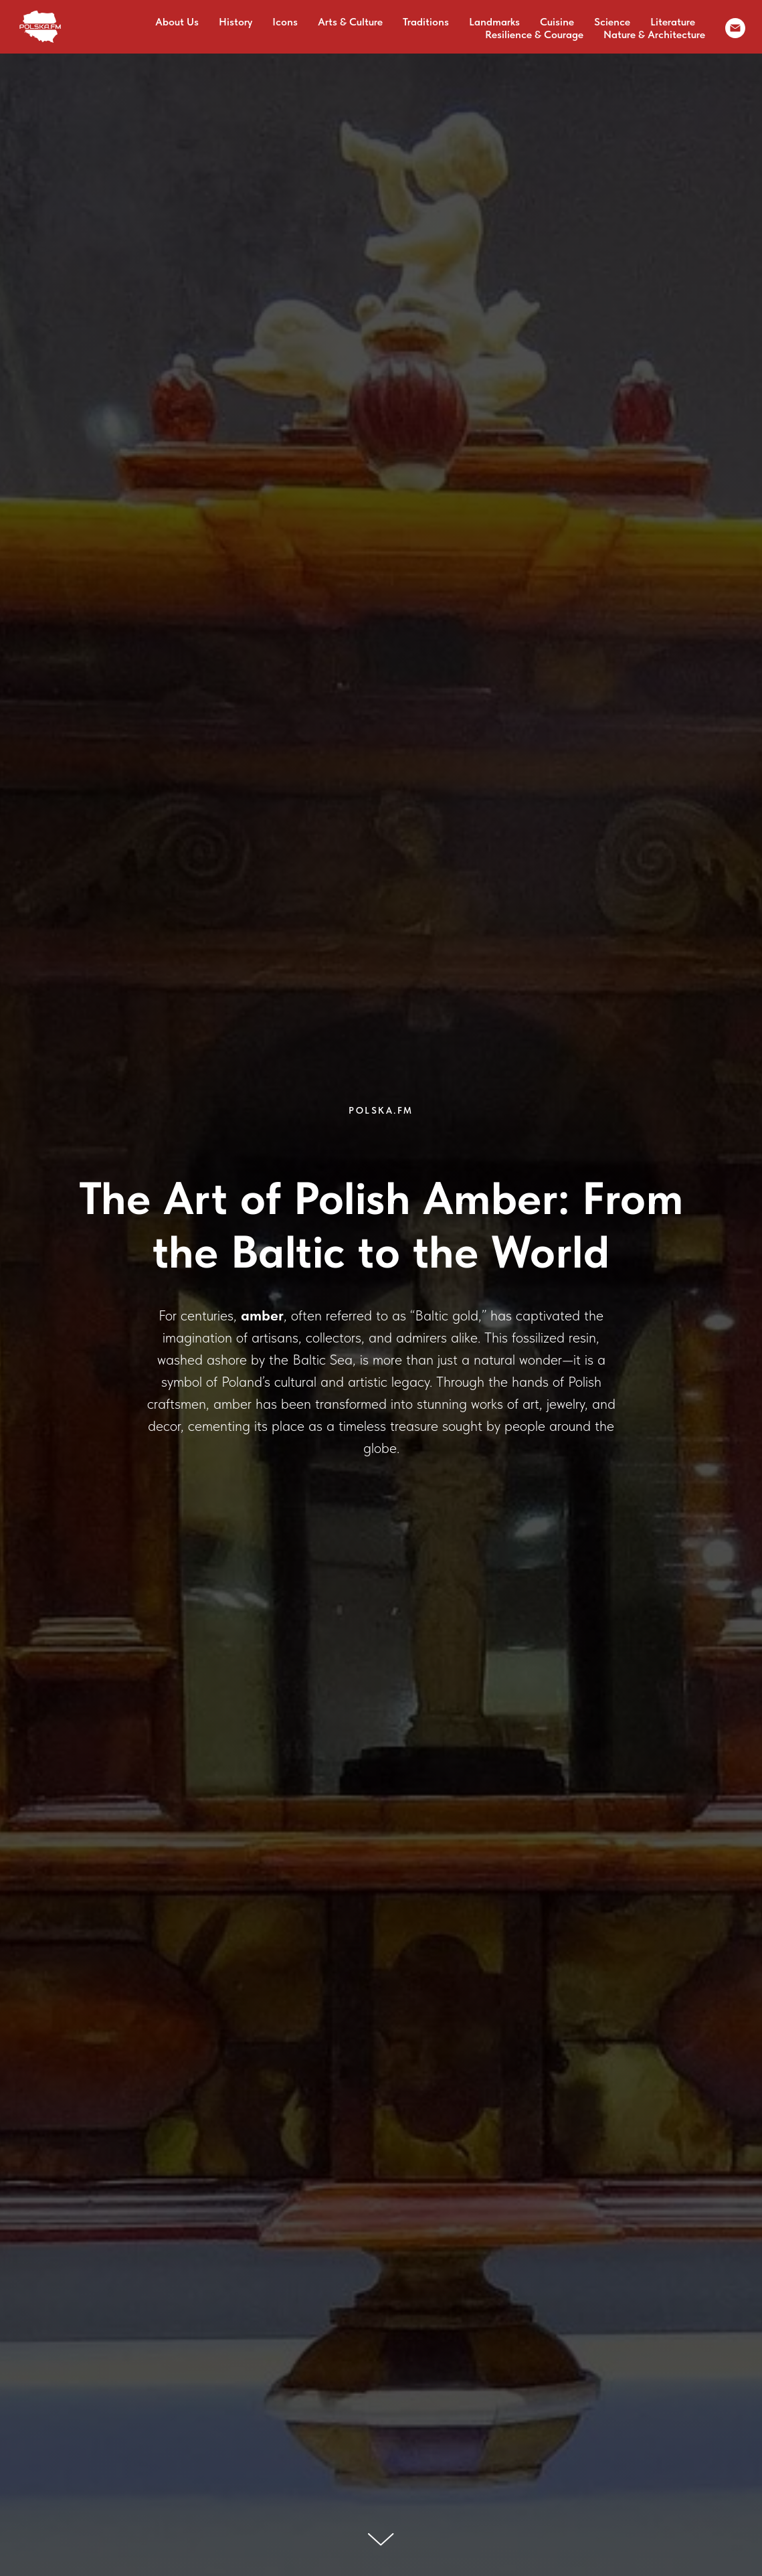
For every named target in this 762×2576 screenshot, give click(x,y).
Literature (672, 21)
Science (612, 21)
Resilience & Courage (534, 34)
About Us (177, 21)
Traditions (426, 21)
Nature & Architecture (654, 34)
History (235, 21)
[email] (735, 28)
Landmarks (494, 21)
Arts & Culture (350, 21)
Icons (285, 21)
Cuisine (557, 21)
